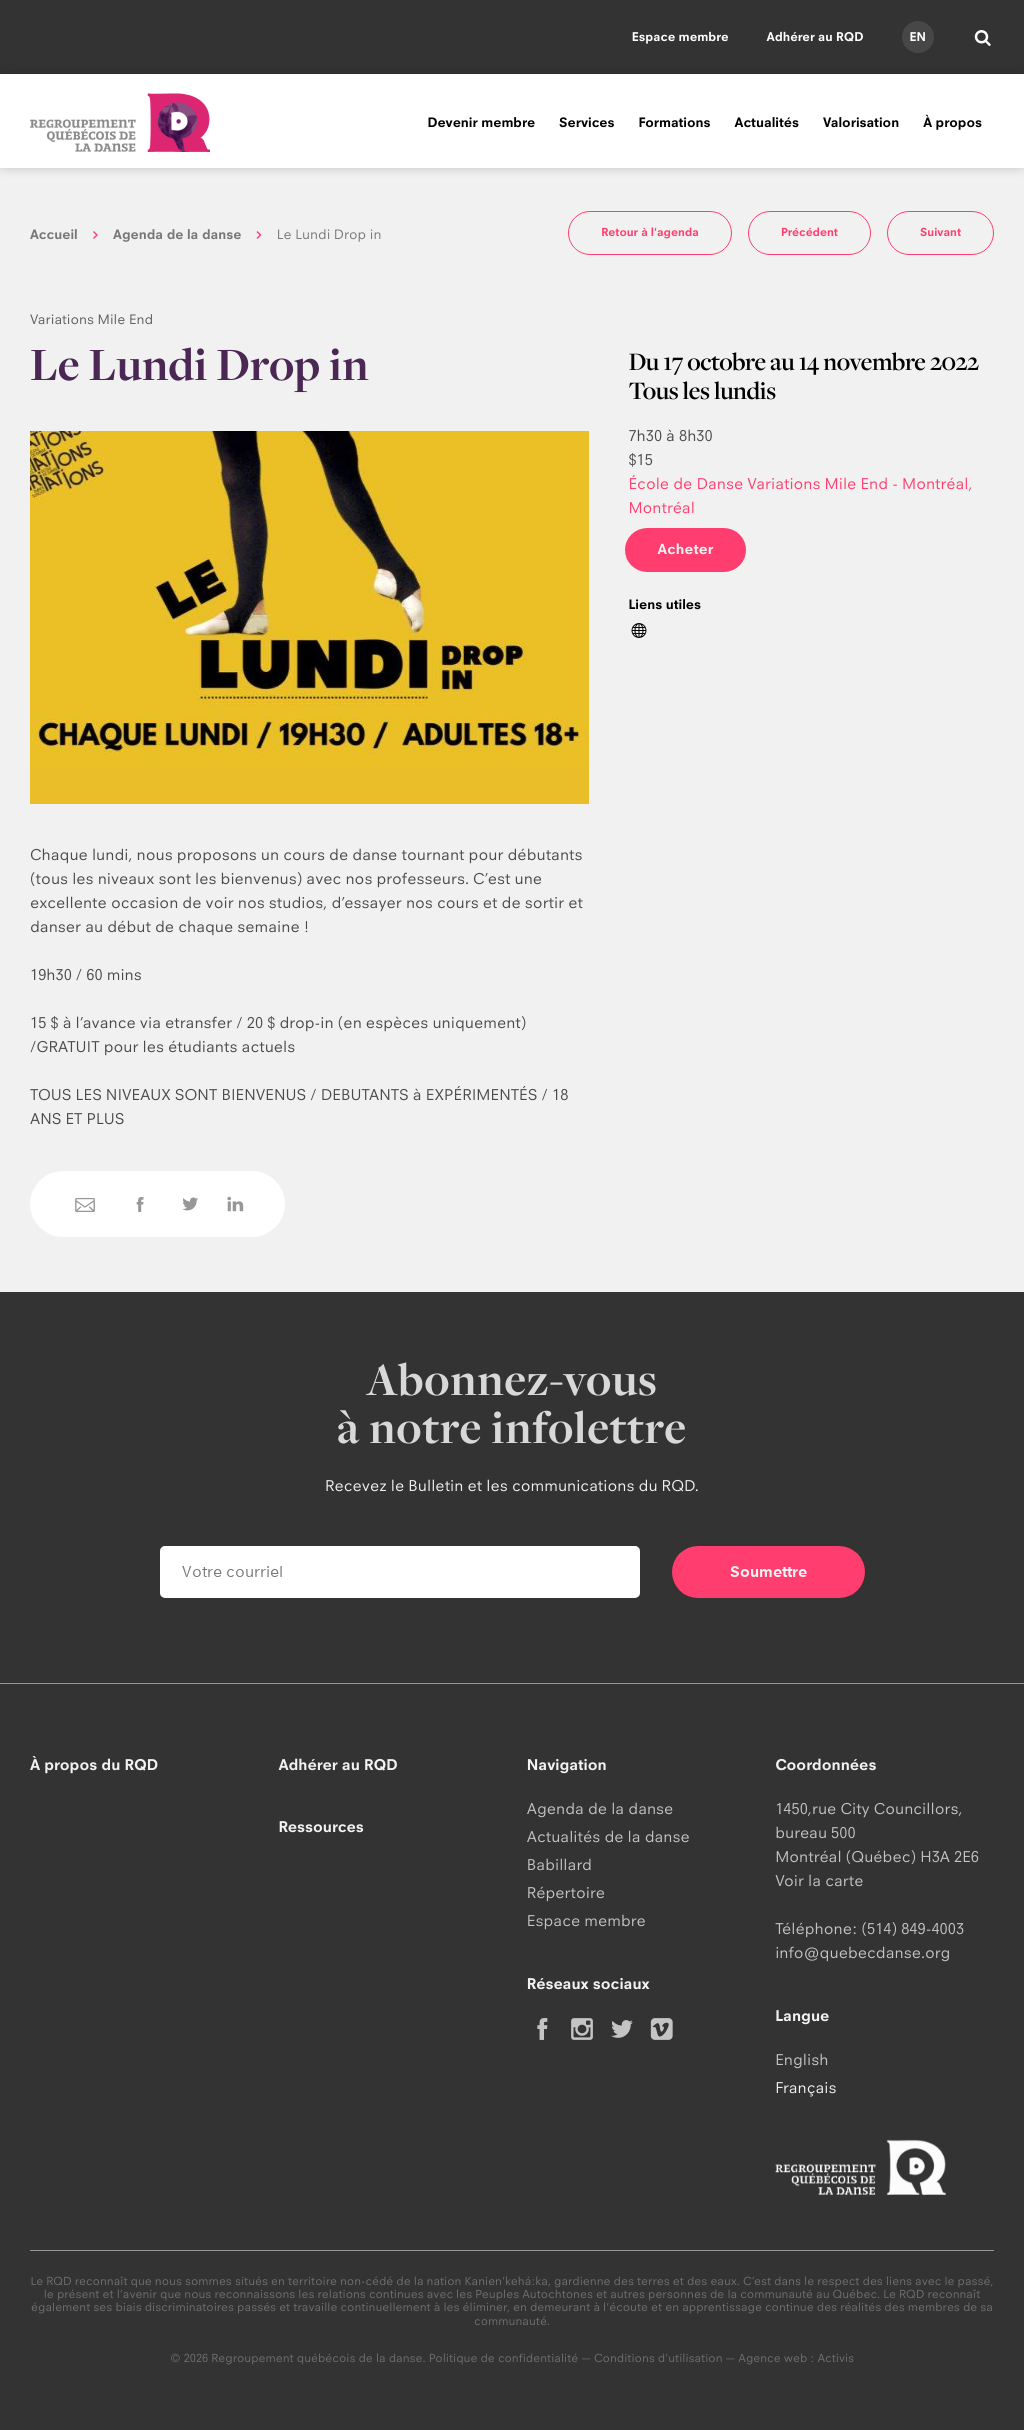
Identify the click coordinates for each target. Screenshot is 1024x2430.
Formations (674, 123)
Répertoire (566, 1892)
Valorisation (861, 123)
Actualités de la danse (608, 1836)
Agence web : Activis (796, 2358)
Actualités (767, 123)
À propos (952, 123)
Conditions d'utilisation (658, 2358)
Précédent (809, 232)
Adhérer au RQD (815, 36)
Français (805, 2087)
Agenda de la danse (177, 235)
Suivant (940, 232)
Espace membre (680, 36)
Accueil (54, 235)
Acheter (685, 549)
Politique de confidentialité (504, 2358)
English (801, 2059)
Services (586, 123)
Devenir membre (481, 123)
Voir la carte (819, 1880)
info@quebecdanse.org (862, 1952)
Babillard (559, 1864)
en (917, 36)
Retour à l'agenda (650, 232)
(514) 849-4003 (912, 1928)
